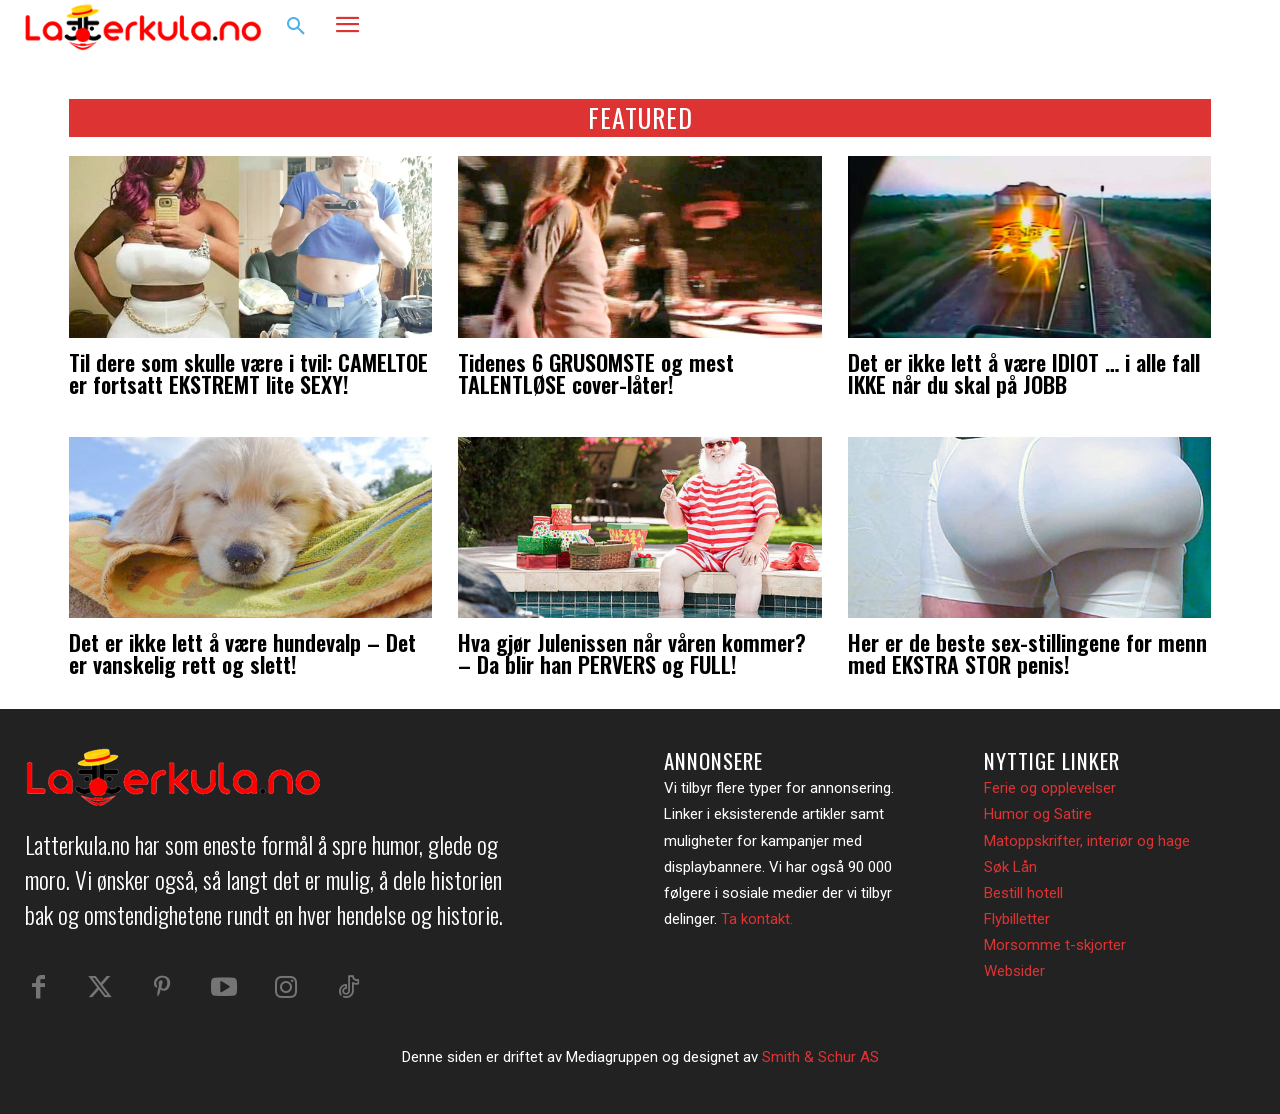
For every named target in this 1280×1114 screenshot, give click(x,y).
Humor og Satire (1038, 814)
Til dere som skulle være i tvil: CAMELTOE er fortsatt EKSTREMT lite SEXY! (248, 373)
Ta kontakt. (757, 919)
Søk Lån (1010, 867)
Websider (1014, 971)
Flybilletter (1017, 919)
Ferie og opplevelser (1050, 788)
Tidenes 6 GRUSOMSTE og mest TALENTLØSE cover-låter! (596, 373)
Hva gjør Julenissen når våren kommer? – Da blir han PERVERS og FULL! (632, 653)
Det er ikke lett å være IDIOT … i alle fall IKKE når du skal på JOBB (1024, 373)
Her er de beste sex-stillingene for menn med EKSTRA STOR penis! (1027, 653)
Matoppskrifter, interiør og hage (1087, 841)
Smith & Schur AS (820, 1057)
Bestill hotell (1023, 893)
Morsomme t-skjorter (1055, 945)
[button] (296, 27)
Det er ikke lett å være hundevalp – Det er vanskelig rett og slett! (242, 653)
